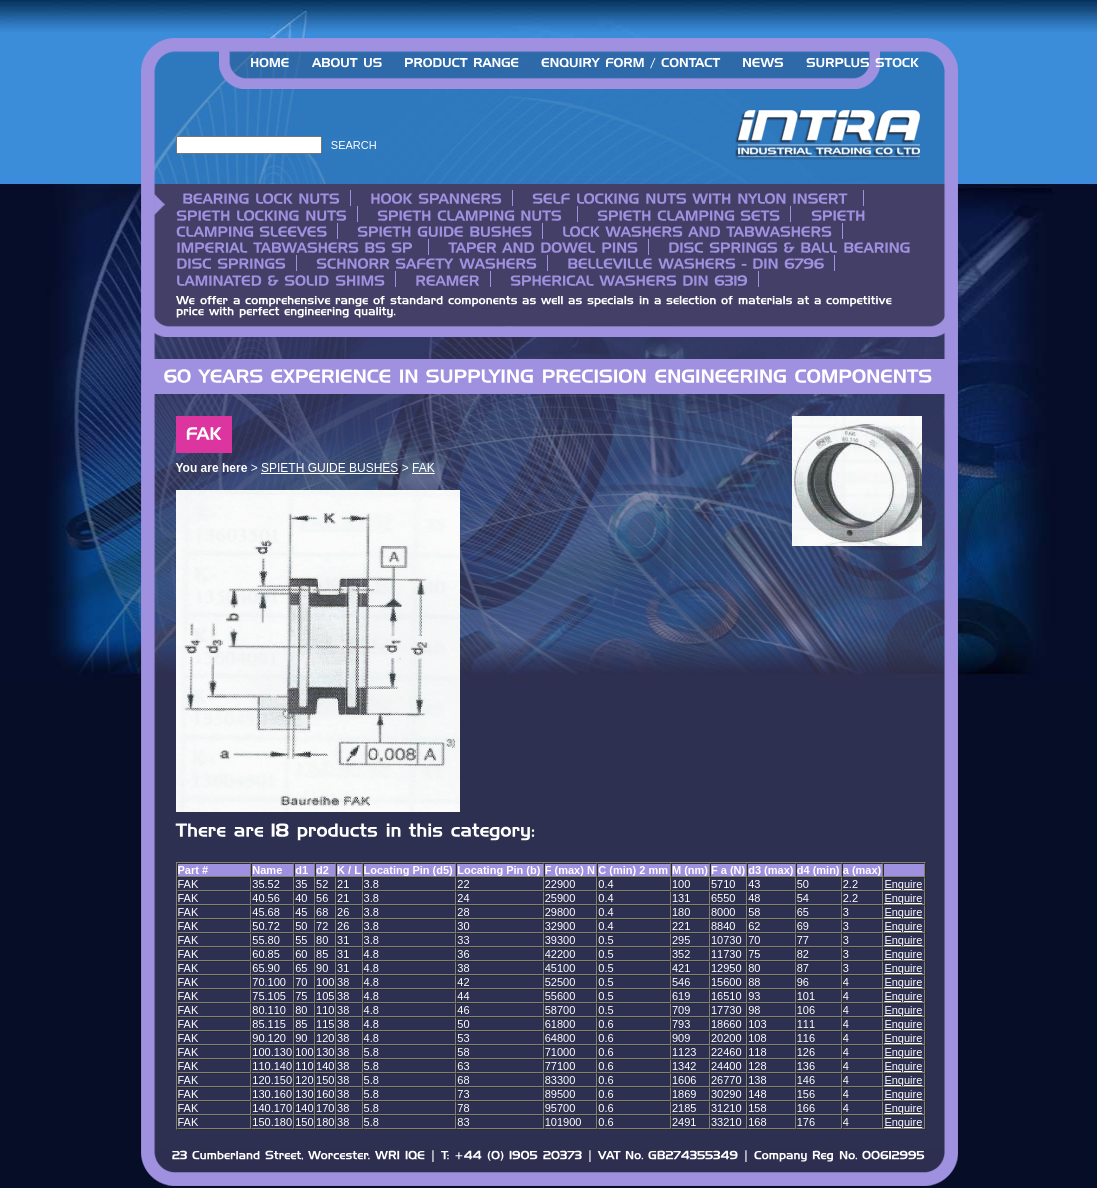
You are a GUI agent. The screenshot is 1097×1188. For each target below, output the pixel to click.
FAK (423, 468)
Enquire (903, 884)
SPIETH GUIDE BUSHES (329, 468)
